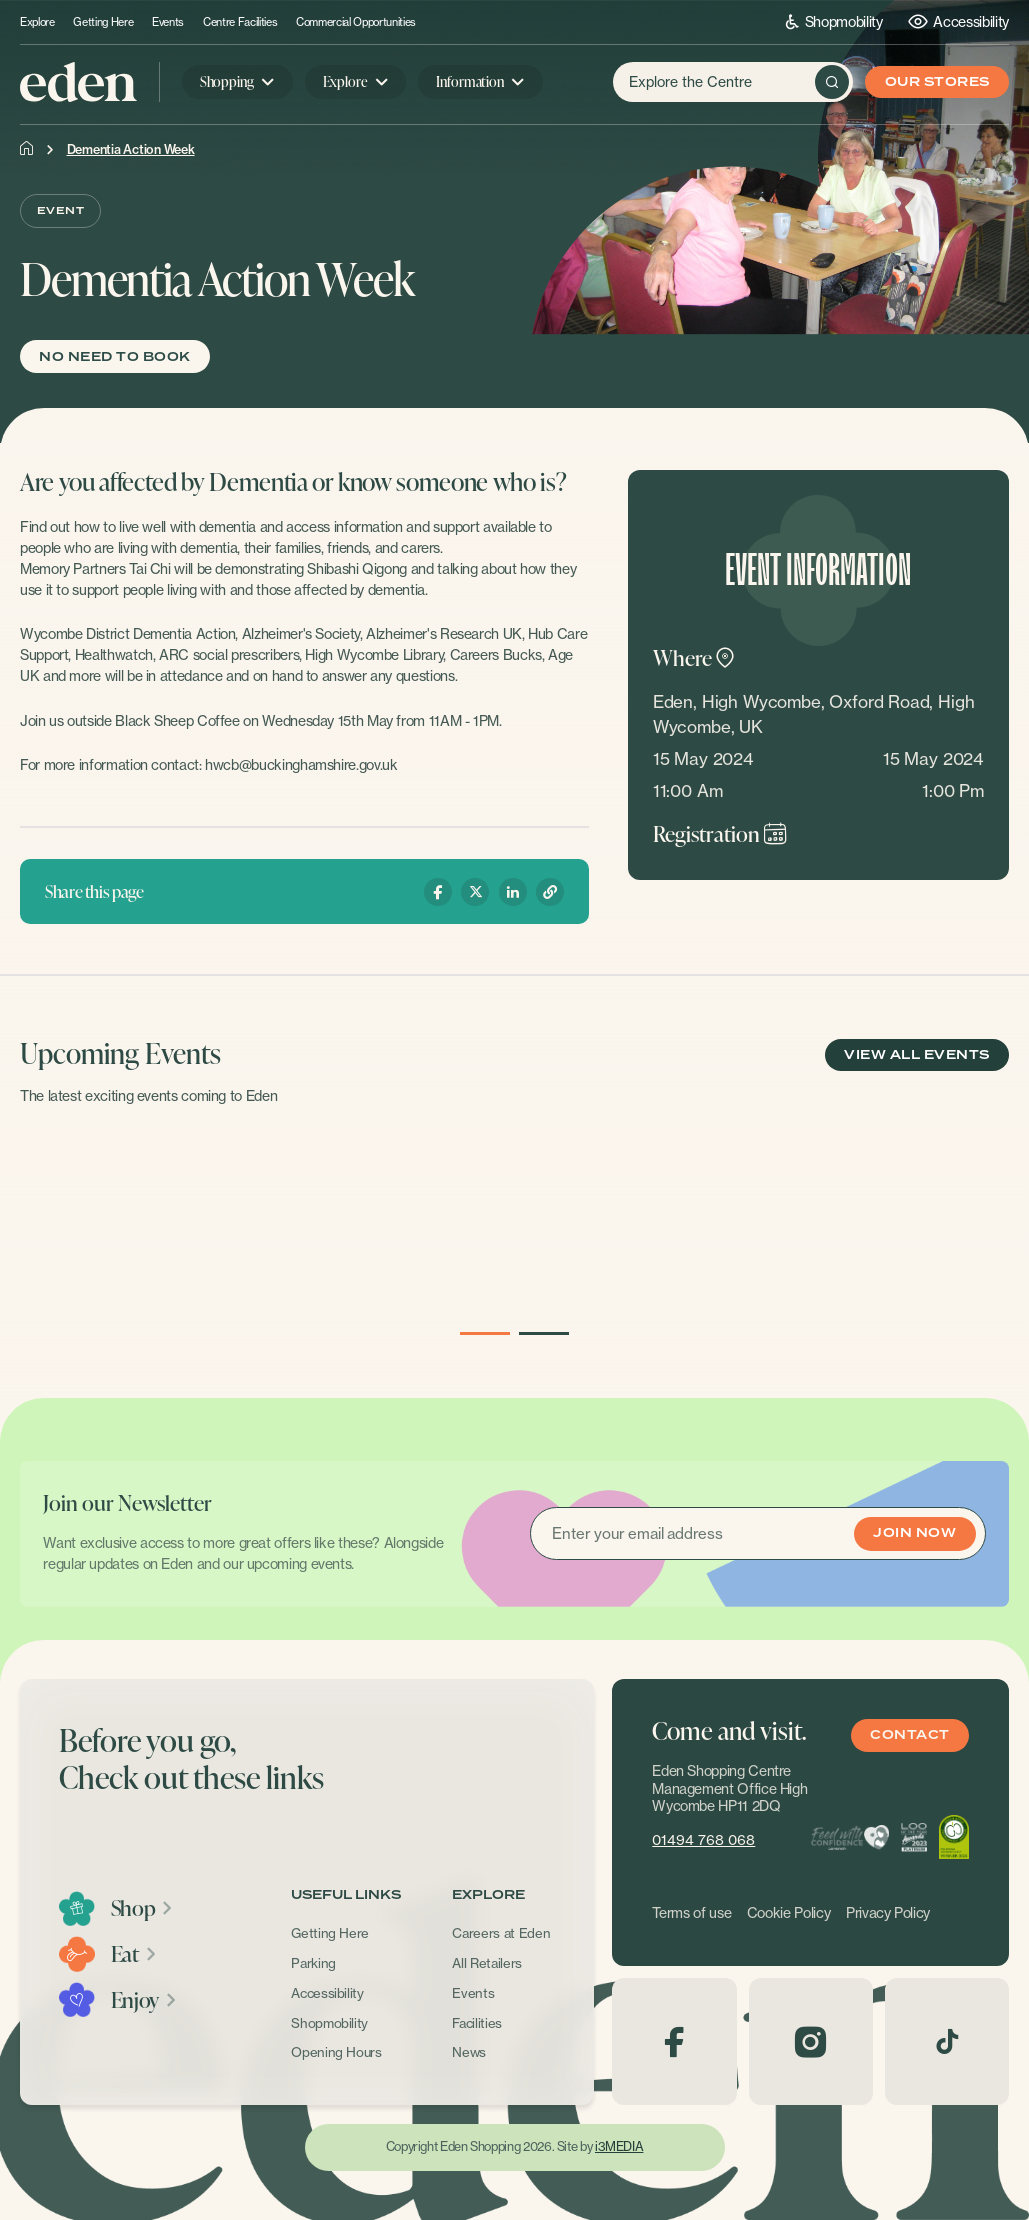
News (469, 2052)
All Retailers (487, 1963)
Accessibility (958, 21)
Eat (134, 1954)
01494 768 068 (703, 1840)
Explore (37, 22)
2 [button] (544, 1334)
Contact (909, 1735)
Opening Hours (336, 2052)
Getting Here (103, 22)
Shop (142, 1908)
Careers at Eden (501, 1933)
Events (168, 22)
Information (469, 81)
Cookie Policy (789, 1913)
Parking (313, 1963)
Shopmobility (834, 21)
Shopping (227, 81)
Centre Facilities (240, 22)
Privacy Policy (888, 1913)
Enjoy (144, 2000)
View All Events (916, 1055)
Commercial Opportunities (356, 22)
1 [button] (484, 1334)
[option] (175, 1224)
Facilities (477, 2023)
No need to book (114, 357)
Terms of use (691, 1913)
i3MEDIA (619, 2146)
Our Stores (937, 82)
